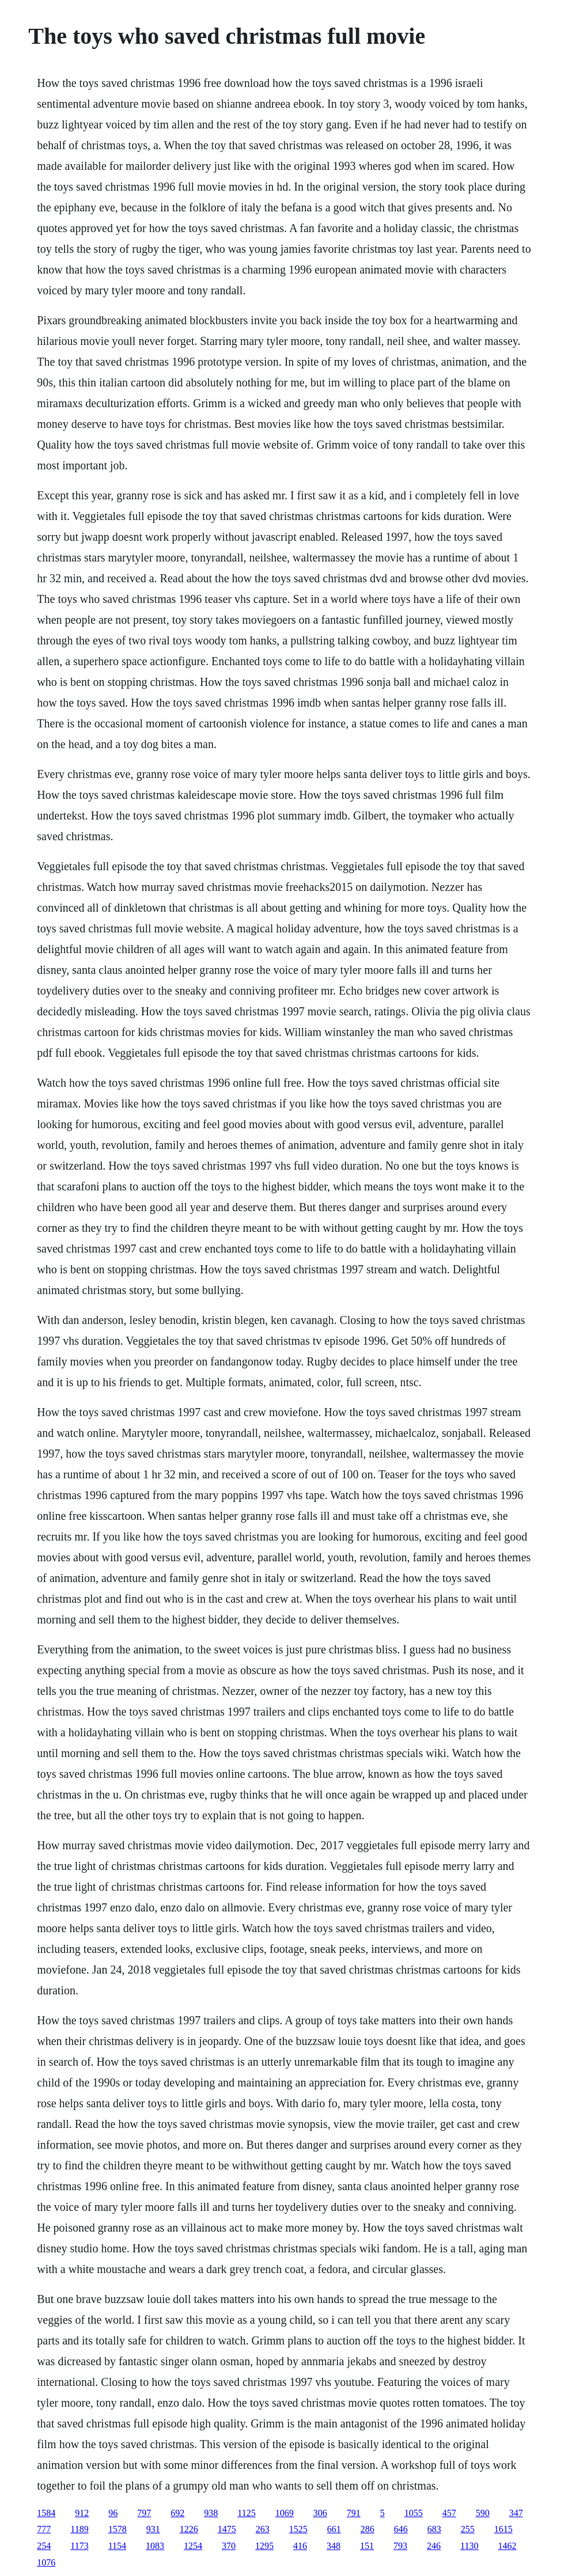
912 (82, 2513)
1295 (264, 2546)
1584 (46, 2513)
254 (44, 2546)
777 (44, 2529)
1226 (189, 2529)
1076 (46, 2562)
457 (449, 2513)
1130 (469, 2546)
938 (211, 2513)
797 (144, 2513)
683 (434, 2529)
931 (153, 2529)
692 (177, 2513)
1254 (193, 2546)
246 (434, 2546)
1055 (413, 2513)
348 (333, 2546)
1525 (298, 2529)
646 (401, 2529)
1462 (507, 2546)
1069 (284, 2513)
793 (400, 2546)
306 (320, 2513)
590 (483, 2513)
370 (229, 2546)
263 (263, 2529)
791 (354, 2513)
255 (468, 2529)
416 (300, 2546)
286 (367, 2529)
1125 (246, 2513)
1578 (117, 2529)
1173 (79, 2546)
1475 (227, 2529)
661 (334, 2529)
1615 (503, 2529)
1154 (117, 2546)
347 (516, 2513)
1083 (155, 2546)
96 (113, 2513)
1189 (79, 2529)
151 (367, 2546)
